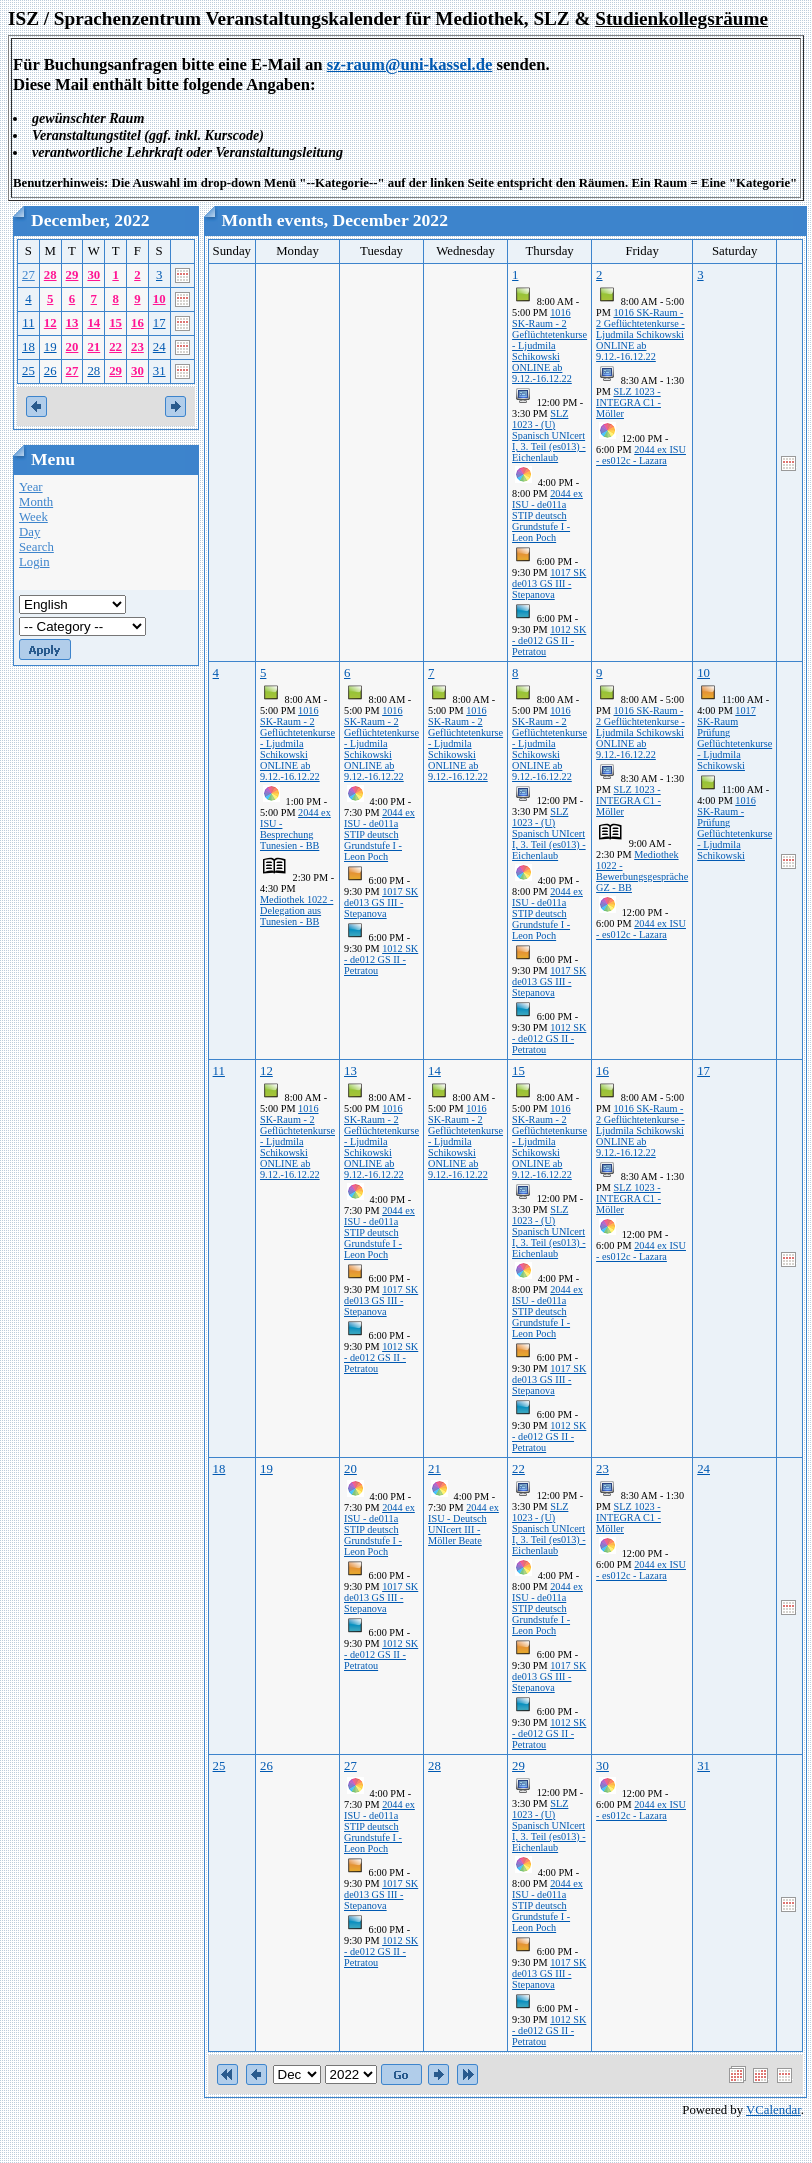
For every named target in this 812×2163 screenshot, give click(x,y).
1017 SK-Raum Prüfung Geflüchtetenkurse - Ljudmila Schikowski (734, 738)
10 (159, 299)
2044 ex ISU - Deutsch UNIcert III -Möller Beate (463, 1524)
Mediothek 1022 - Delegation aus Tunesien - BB (296, 910)
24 (159, 347)
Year (31, 487)
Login (34, 562)
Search (36, 547)
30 (93, 275)
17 (159, 323)
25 (28, 371)
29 (72, 275)
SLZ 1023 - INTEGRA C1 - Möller (628, 402)
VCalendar (773, 2110)
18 (28, 347)
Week (33, 517)
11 (28, 323)
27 (28, 275)
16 (137, 323)
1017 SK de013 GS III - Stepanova (549, 583)
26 (50, 371)
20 (72, 347)
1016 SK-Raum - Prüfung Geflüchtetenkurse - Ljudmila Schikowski (734, 828)
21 (93, 347)
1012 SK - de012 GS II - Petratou (549, 640)
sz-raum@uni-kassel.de (410, 64)
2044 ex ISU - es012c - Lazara (641, 455)
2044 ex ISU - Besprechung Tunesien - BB (295, 829)
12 (50, 323)
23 (137, 347)
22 (115, 347)
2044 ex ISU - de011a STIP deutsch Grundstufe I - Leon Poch (547, 515)
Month (36, 502)
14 (93, 323)
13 (72, 323)
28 (50, 275)
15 (115, 323)
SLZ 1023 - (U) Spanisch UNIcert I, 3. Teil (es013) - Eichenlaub (549, 435)
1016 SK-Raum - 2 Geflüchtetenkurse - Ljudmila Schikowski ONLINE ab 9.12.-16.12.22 (549, 345)
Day (29, 532)
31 (159, 371)
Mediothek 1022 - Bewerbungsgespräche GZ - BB (642, 871)
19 (50, 347)
